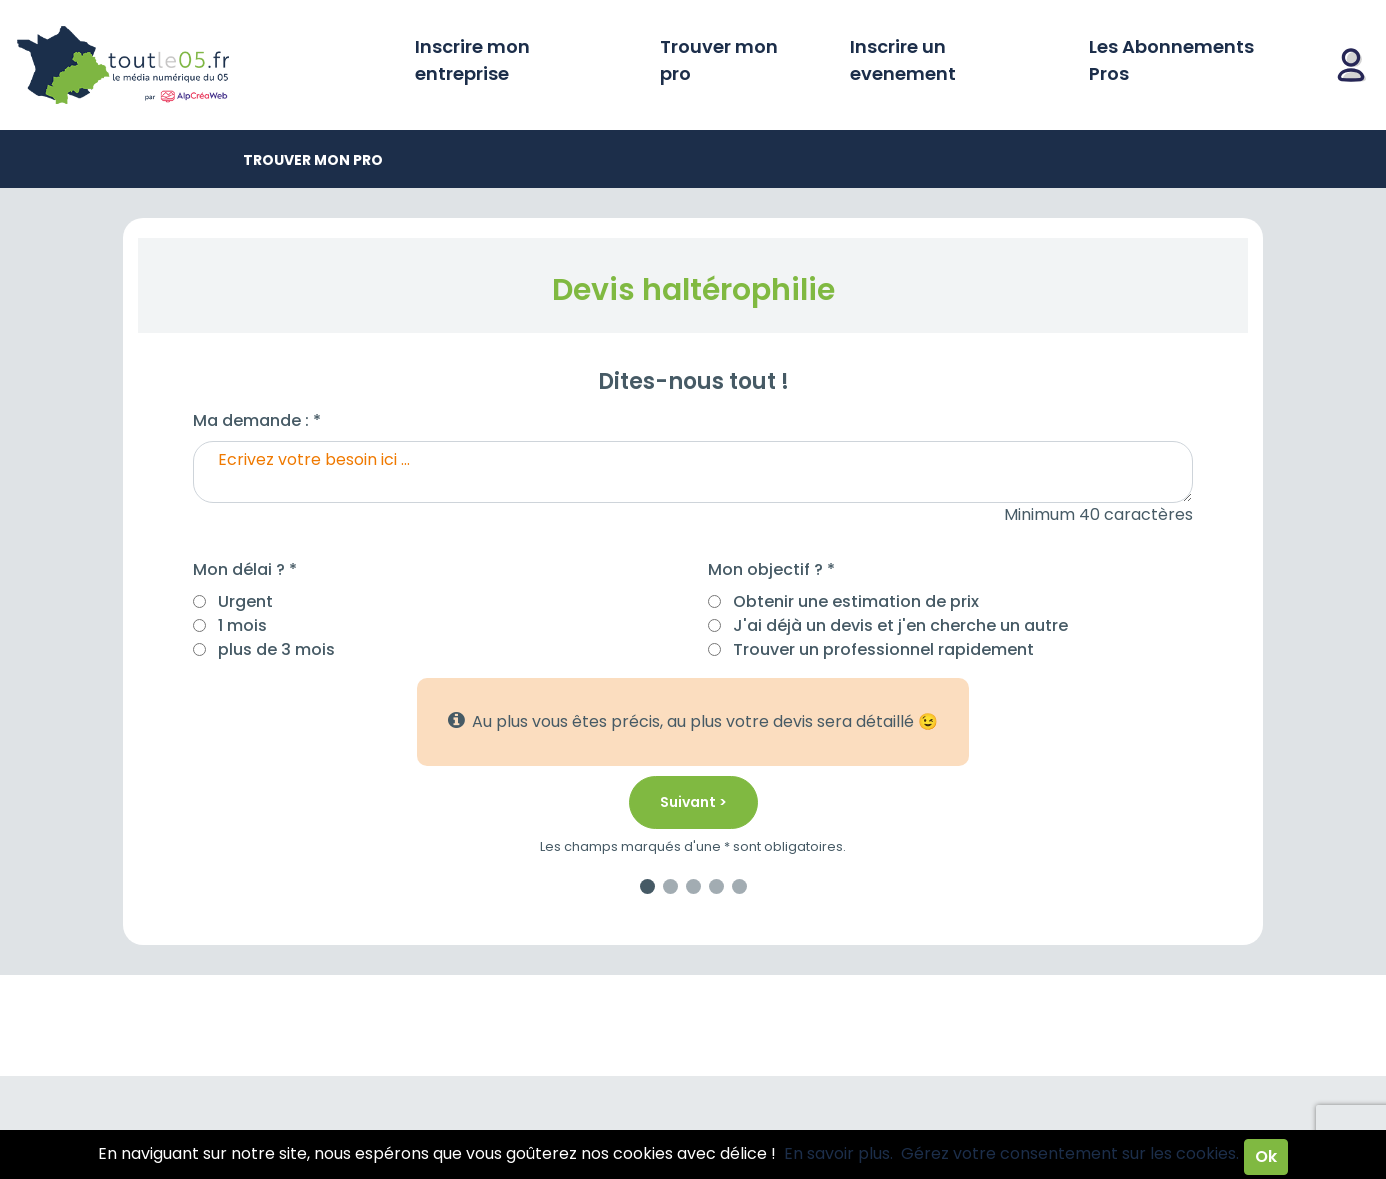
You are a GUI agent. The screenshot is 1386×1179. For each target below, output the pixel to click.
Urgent (245, 601)
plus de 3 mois (276, 649)
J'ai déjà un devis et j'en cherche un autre (900, 625)
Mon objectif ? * (771, 569)
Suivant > (693, 802)
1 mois (242, 625)
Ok (1266, 1156)
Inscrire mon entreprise (472, 60)
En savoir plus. (838, 1153)
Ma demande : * (257, 420)
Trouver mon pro (719, 60)
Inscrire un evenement (903, 60)
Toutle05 (200, 65)
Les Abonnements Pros (1171, 60)
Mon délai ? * (245, 569)
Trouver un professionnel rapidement (883, 649)
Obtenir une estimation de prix (856, 601)
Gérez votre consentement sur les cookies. (1070, 1153)
